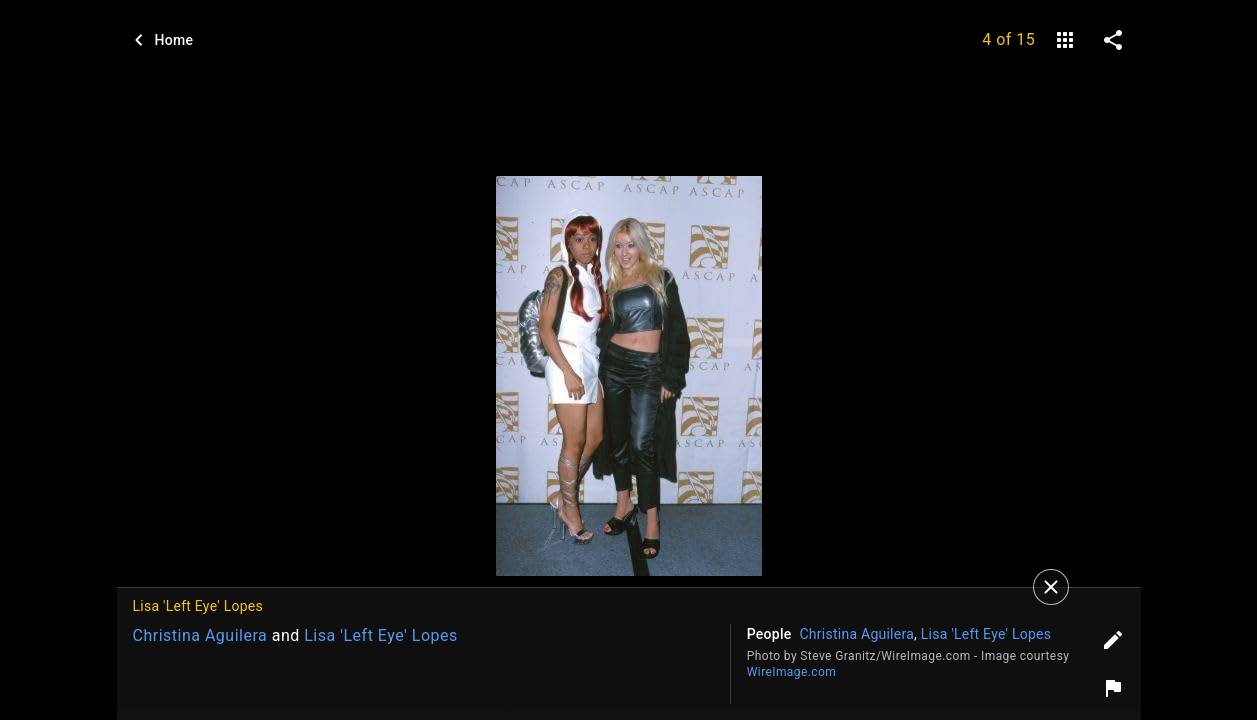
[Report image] (1113, 688)
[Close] (1051, 587)
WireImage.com (791, 672)
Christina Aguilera (200, 635)
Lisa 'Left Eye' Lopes (381, 635)
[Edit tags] (1113, 640)
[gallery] (1065, 40)
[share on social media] (1113, 40)
